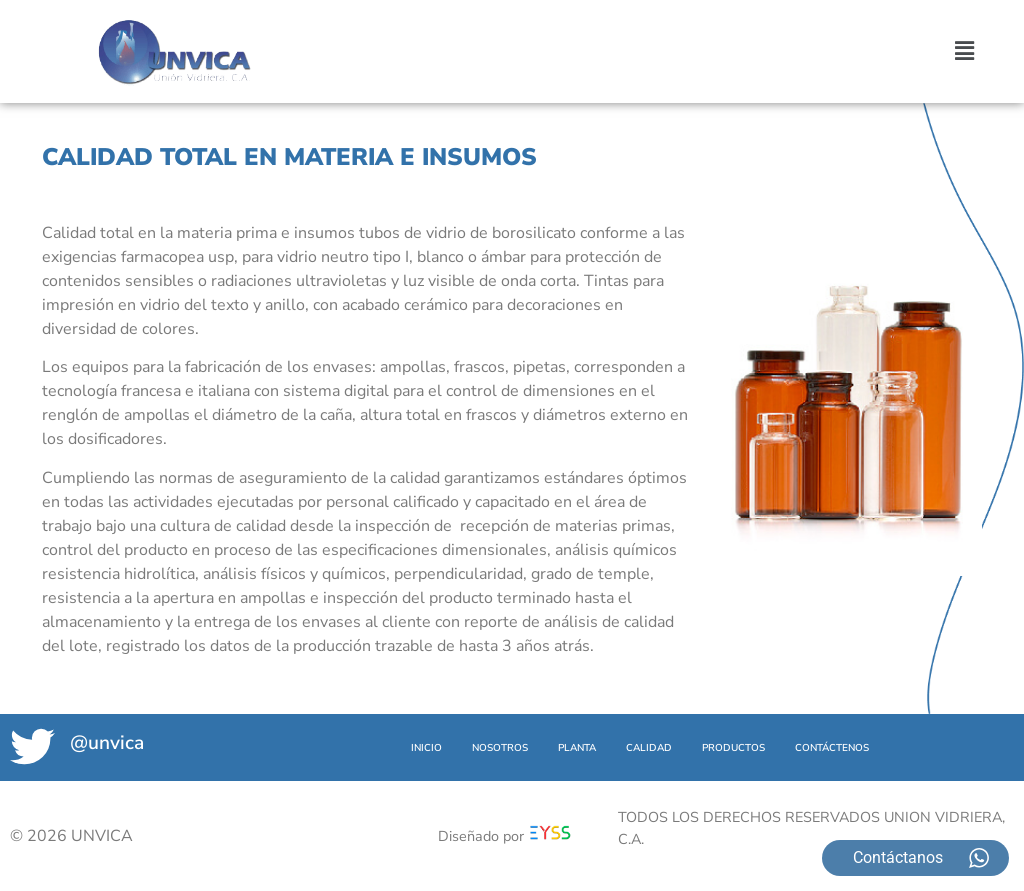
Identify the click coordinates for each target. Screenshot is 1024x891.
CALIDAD (649, 748)
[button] (965, 51)
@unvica (107, 743)
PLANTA (577, 748)
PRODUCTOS (733, 748)
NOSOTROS (500, 748)
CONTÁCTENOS (832, 748)
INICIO (426, 748)
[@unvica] (32, 746)
